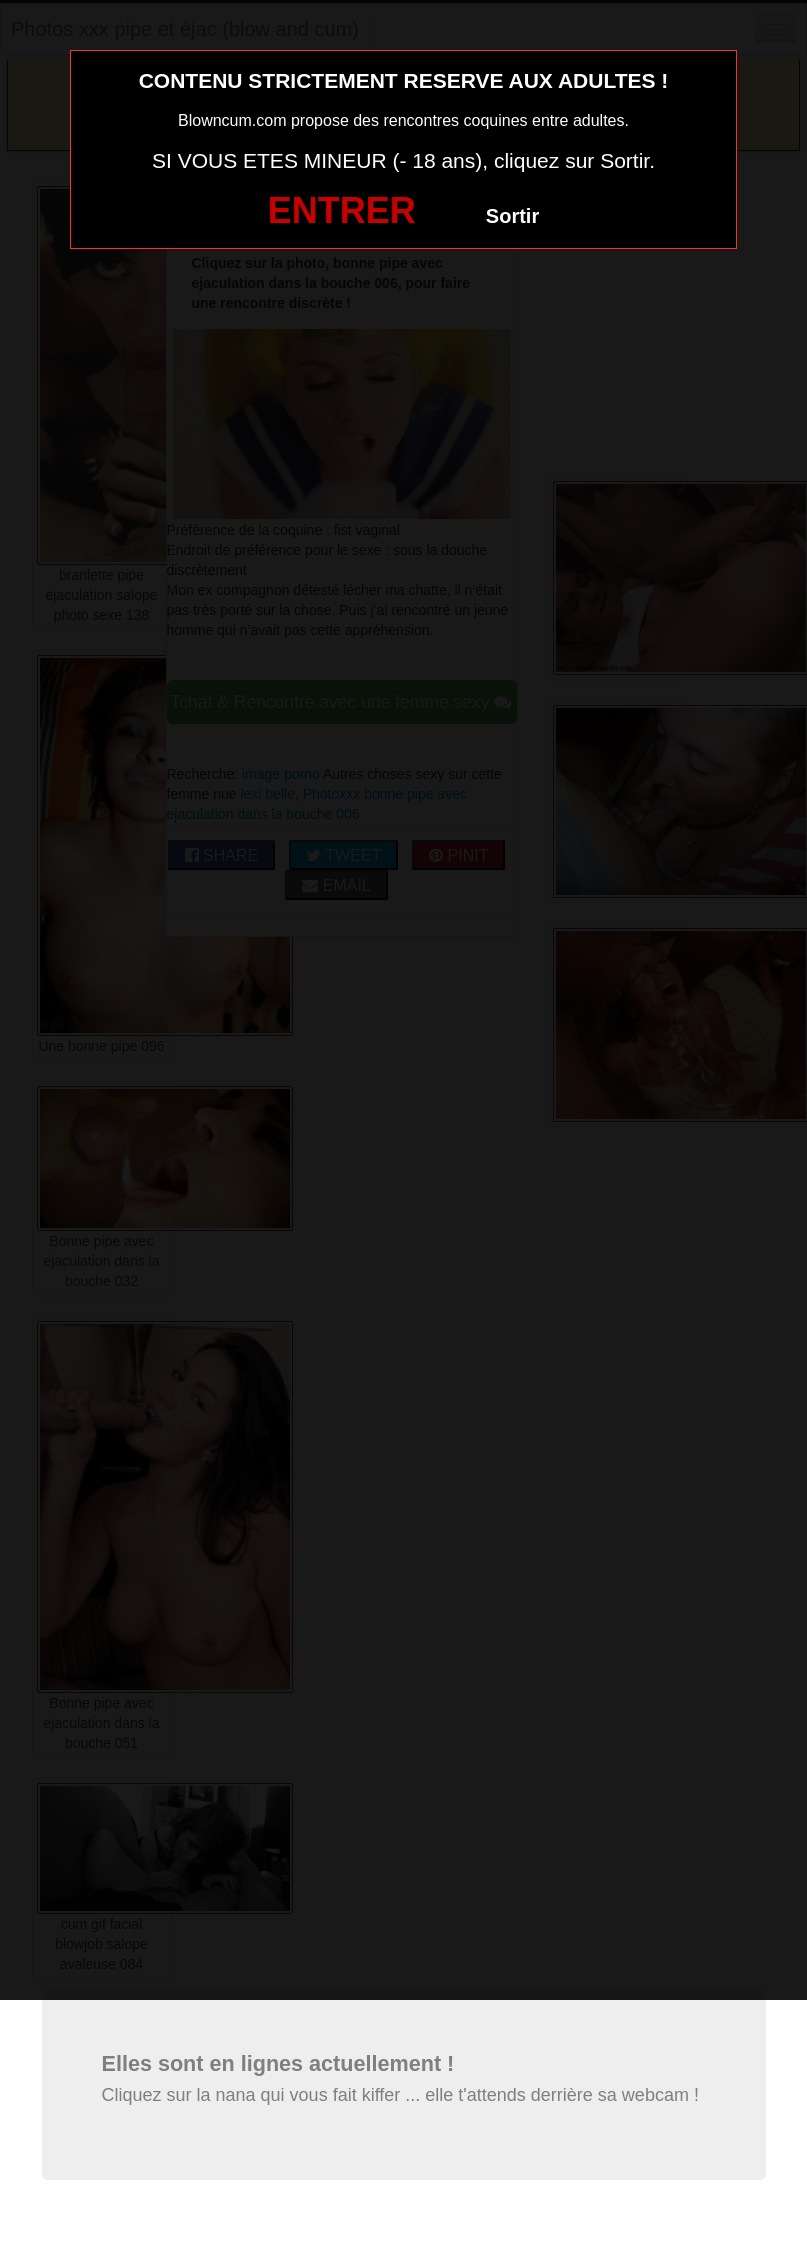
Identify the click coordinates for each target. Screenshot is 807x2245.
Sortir (512, 216)
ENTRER (342, 210)
